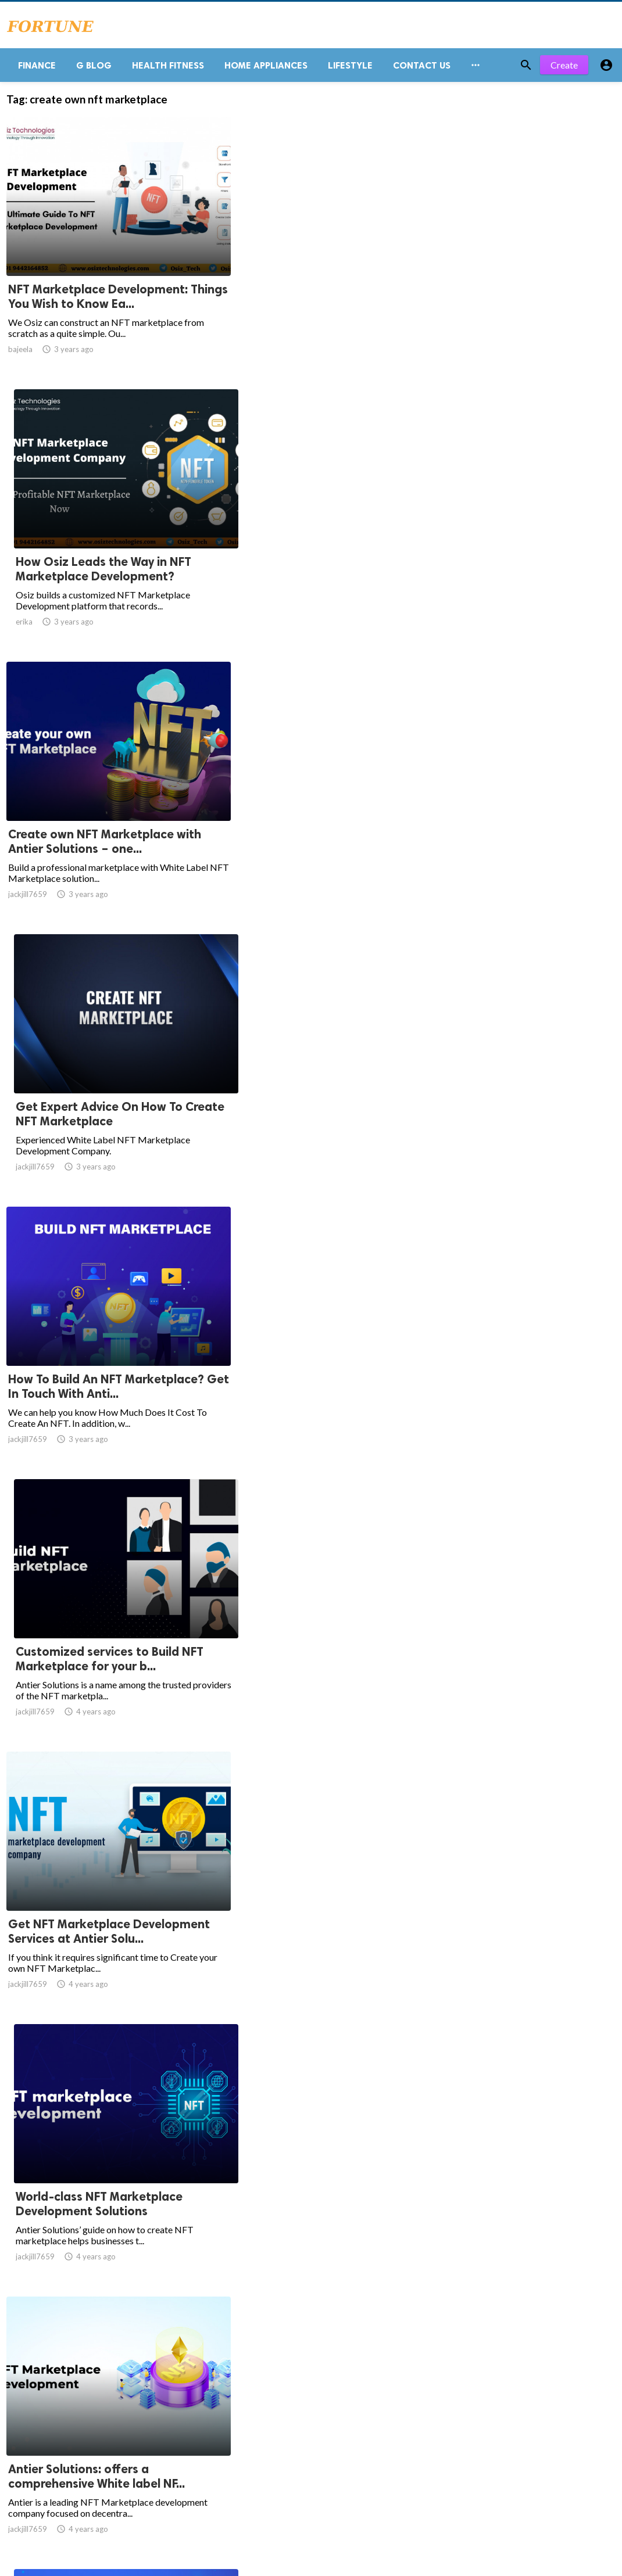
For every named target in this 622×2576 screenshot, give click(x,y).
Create (564, 69)
